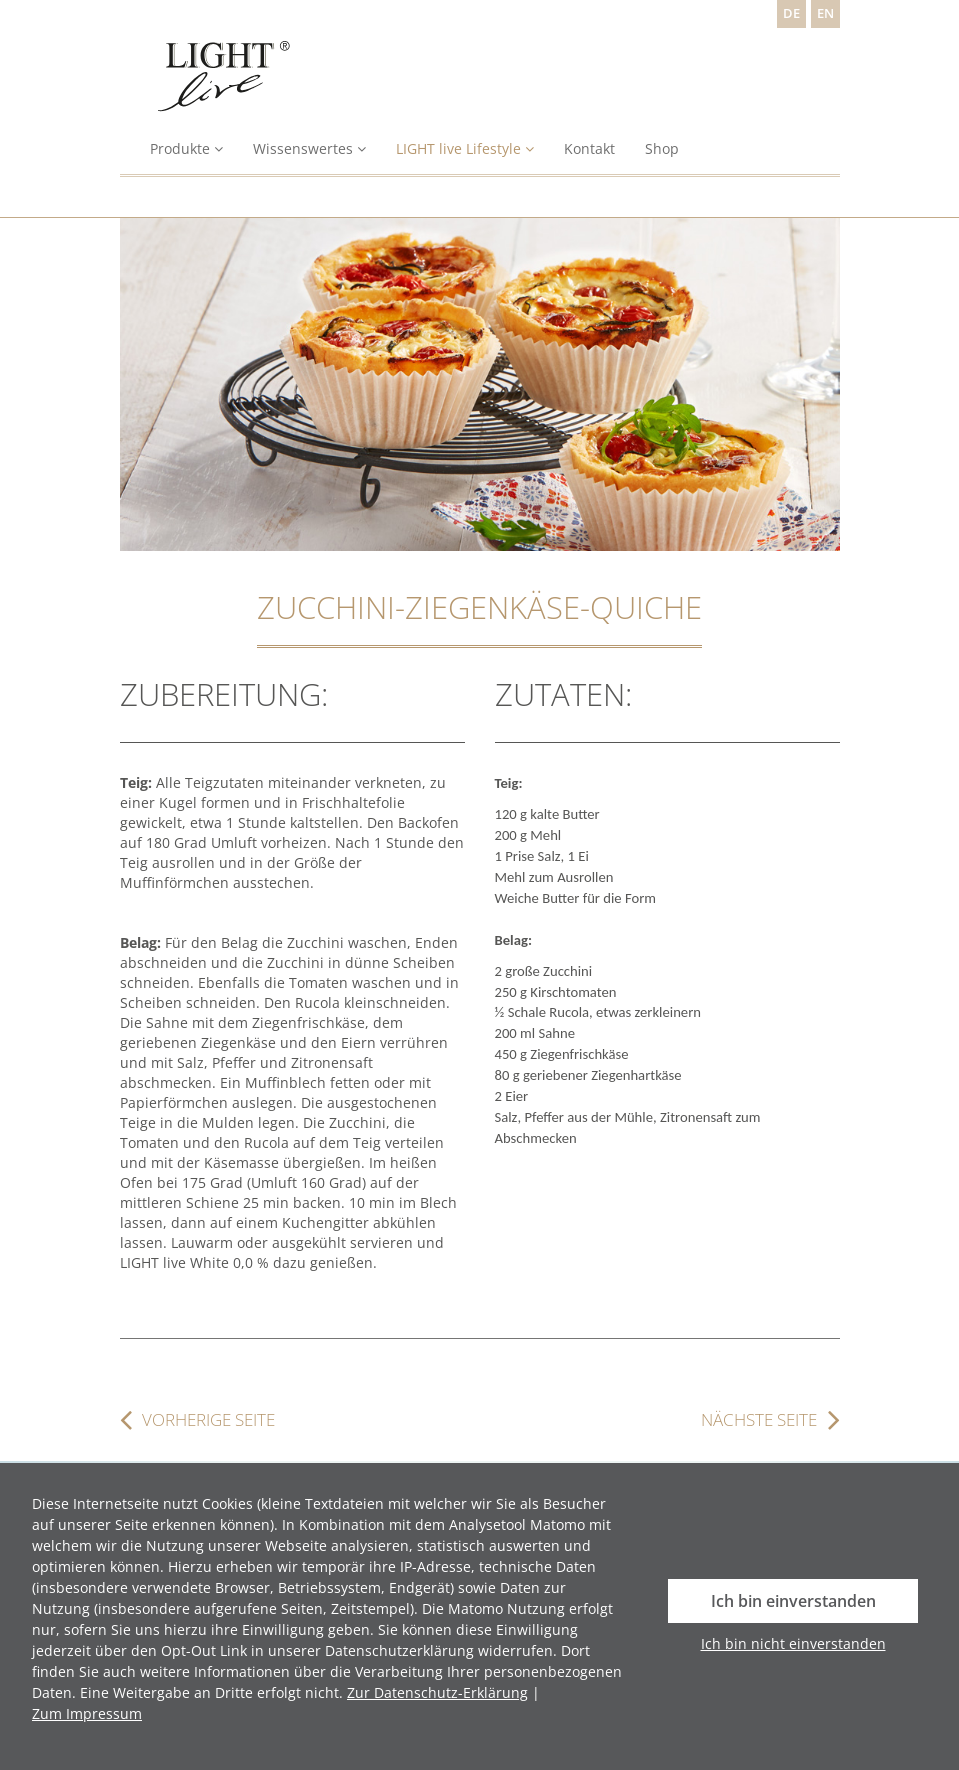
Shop (662, 148)
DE (791, 13)
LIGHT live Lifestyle (465, 148)
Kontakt (589, 148)
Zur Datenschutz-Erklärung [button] (437, 1692)
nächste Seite (759, 1420)
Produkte (186, 148)
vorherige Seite (208, 1420)
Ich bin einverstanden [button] (793, 1601)
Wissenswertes (309, 148)
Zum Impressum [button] (87, 1713)
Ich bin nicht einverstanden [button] (793, 1643)
